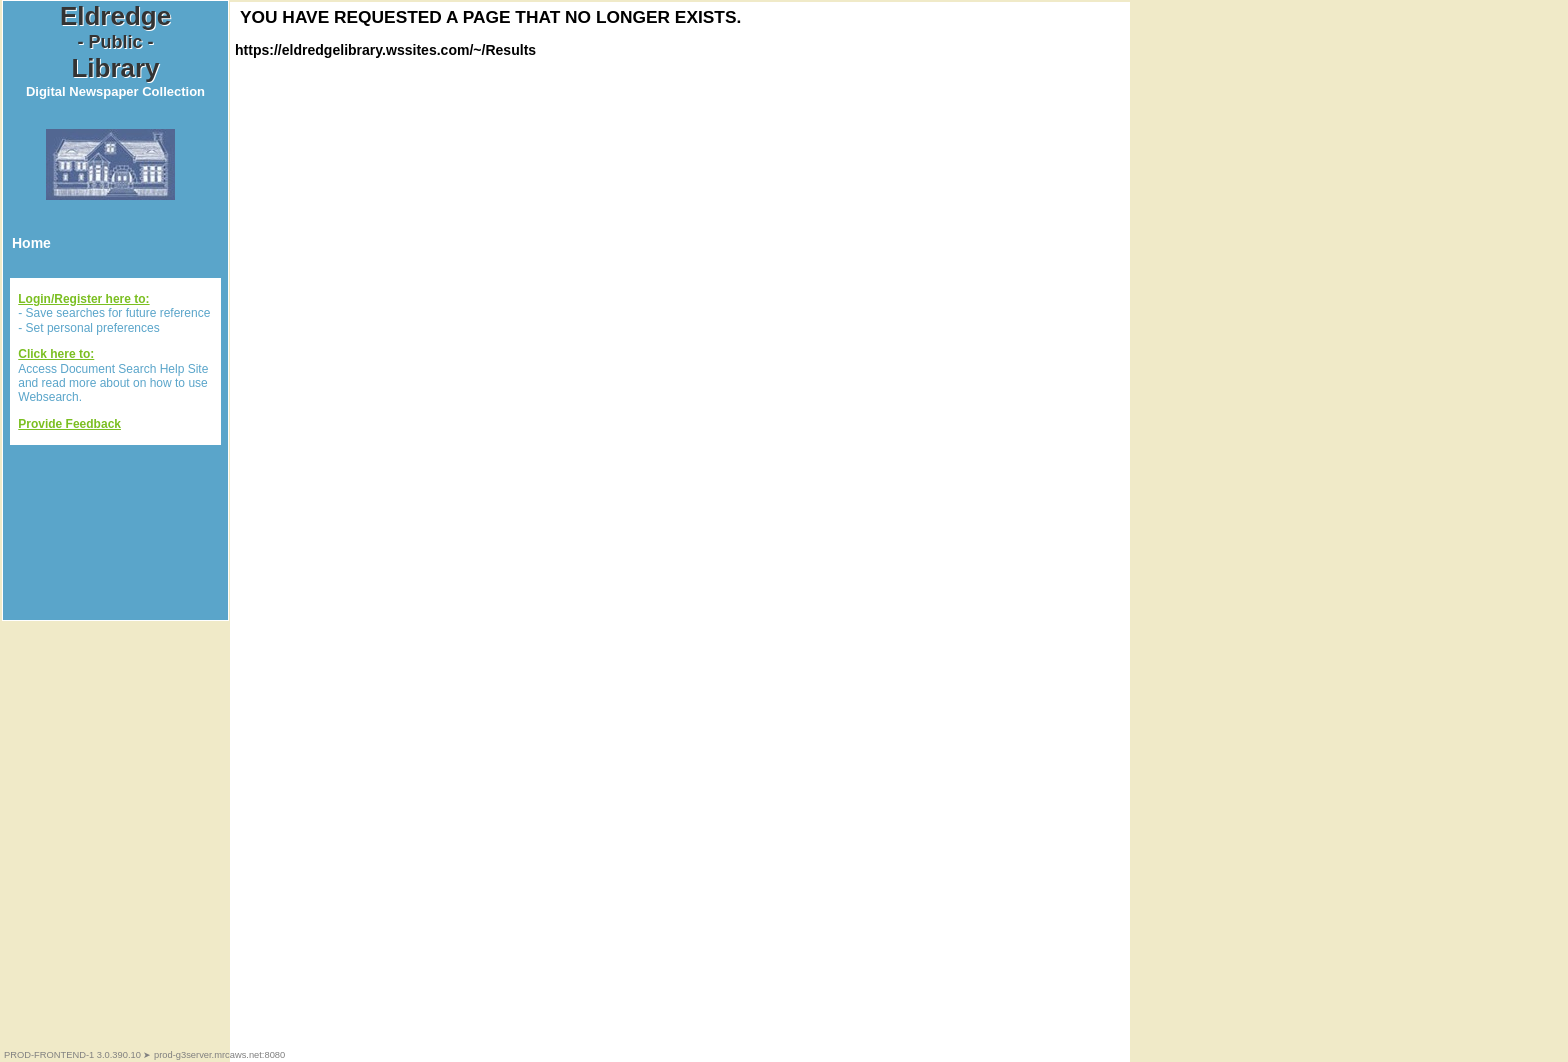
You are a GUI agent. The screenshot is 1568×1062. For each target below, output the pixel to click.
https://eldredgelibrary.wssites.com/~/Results (385, 50)
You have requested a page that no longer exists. (490, 17)
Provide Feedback (69, 424)
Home (31, 243)
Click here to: (56, 354)
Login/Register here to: (83, 299)
